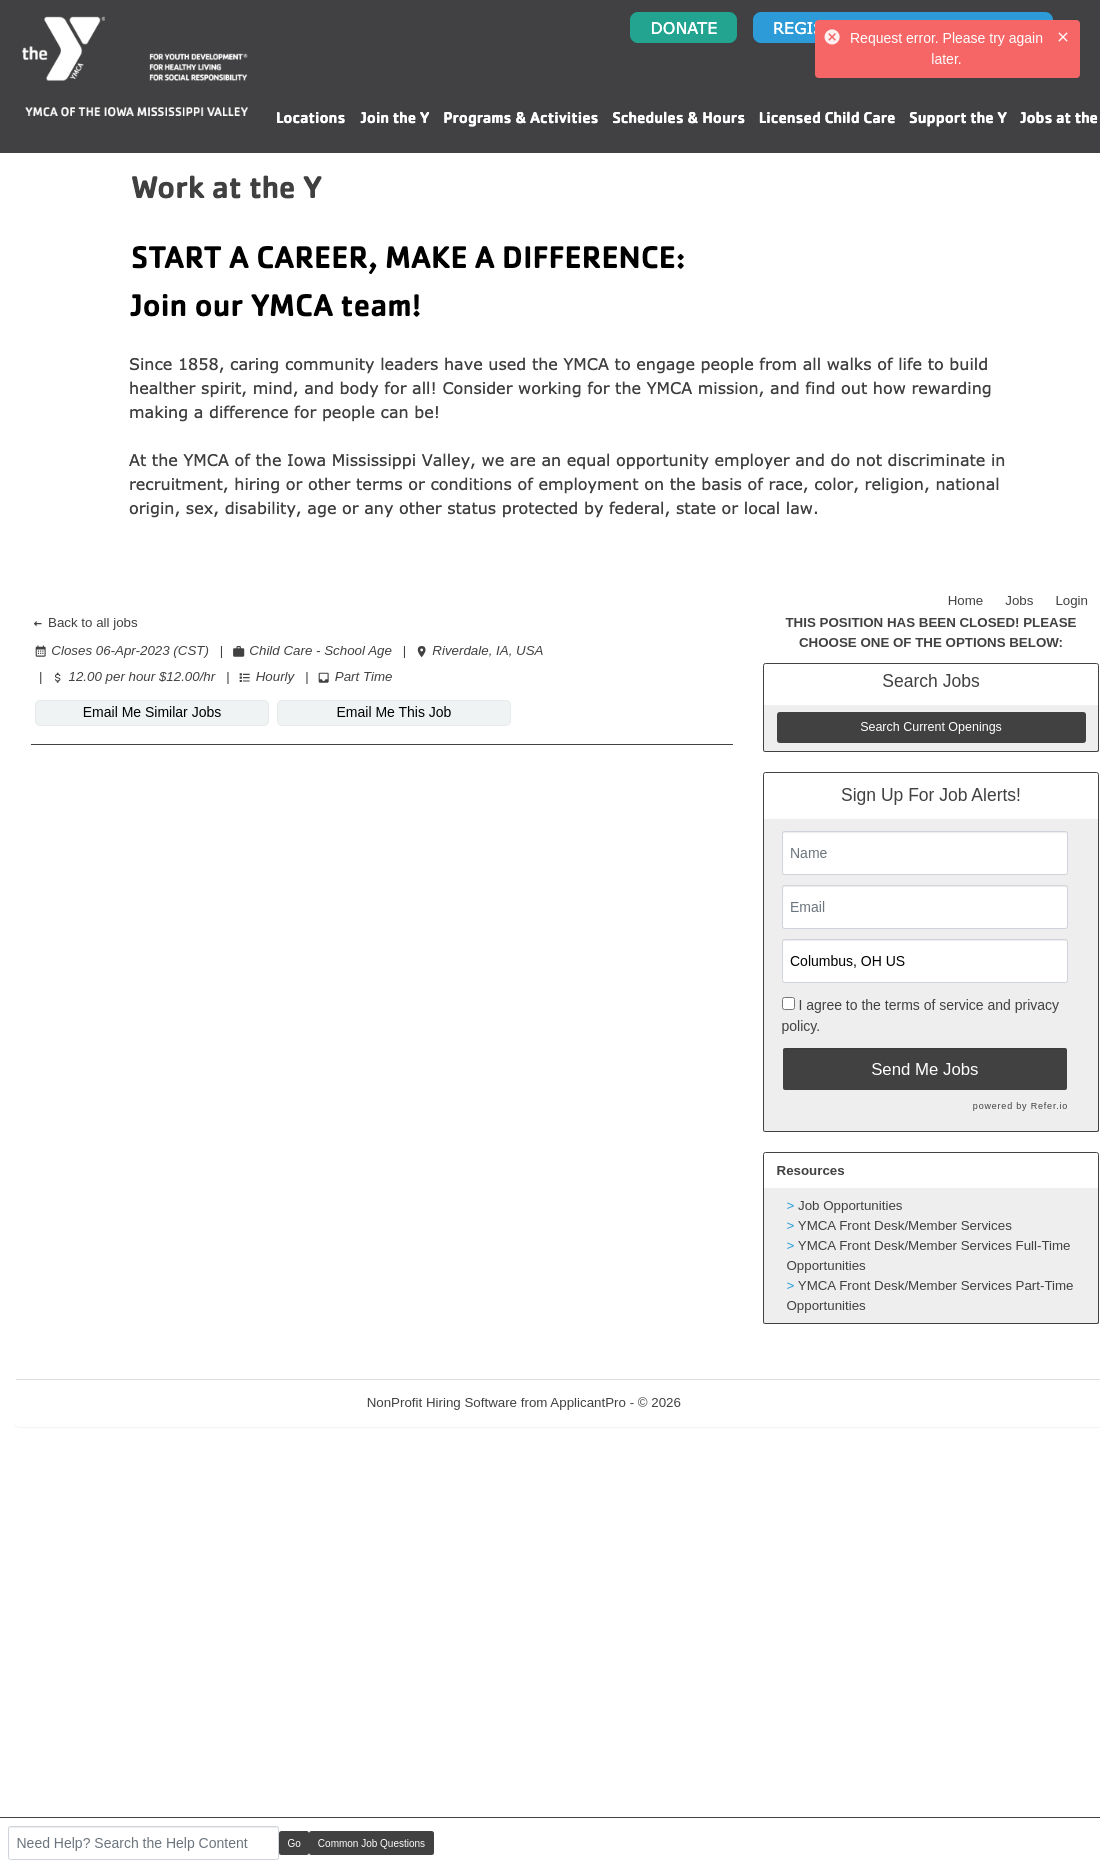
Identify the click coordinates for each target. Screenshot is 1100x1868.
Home (966, 600)
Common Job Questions (371, 1843)
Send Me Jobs (924, 1069)
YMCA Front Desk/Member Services (905, 1225)
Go (294, 1843)
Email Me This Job (394, 712)
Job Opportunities (850, 1205)
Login (1071, 600)
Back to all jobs (84, 622)
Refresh (740, 1402)
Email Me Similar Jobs (152, 712)
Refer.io (1049, 1106)
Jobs (1019, 600)
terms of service (934, 1005)
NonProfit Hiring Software (442, 1402)
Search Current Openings (931, 727)
